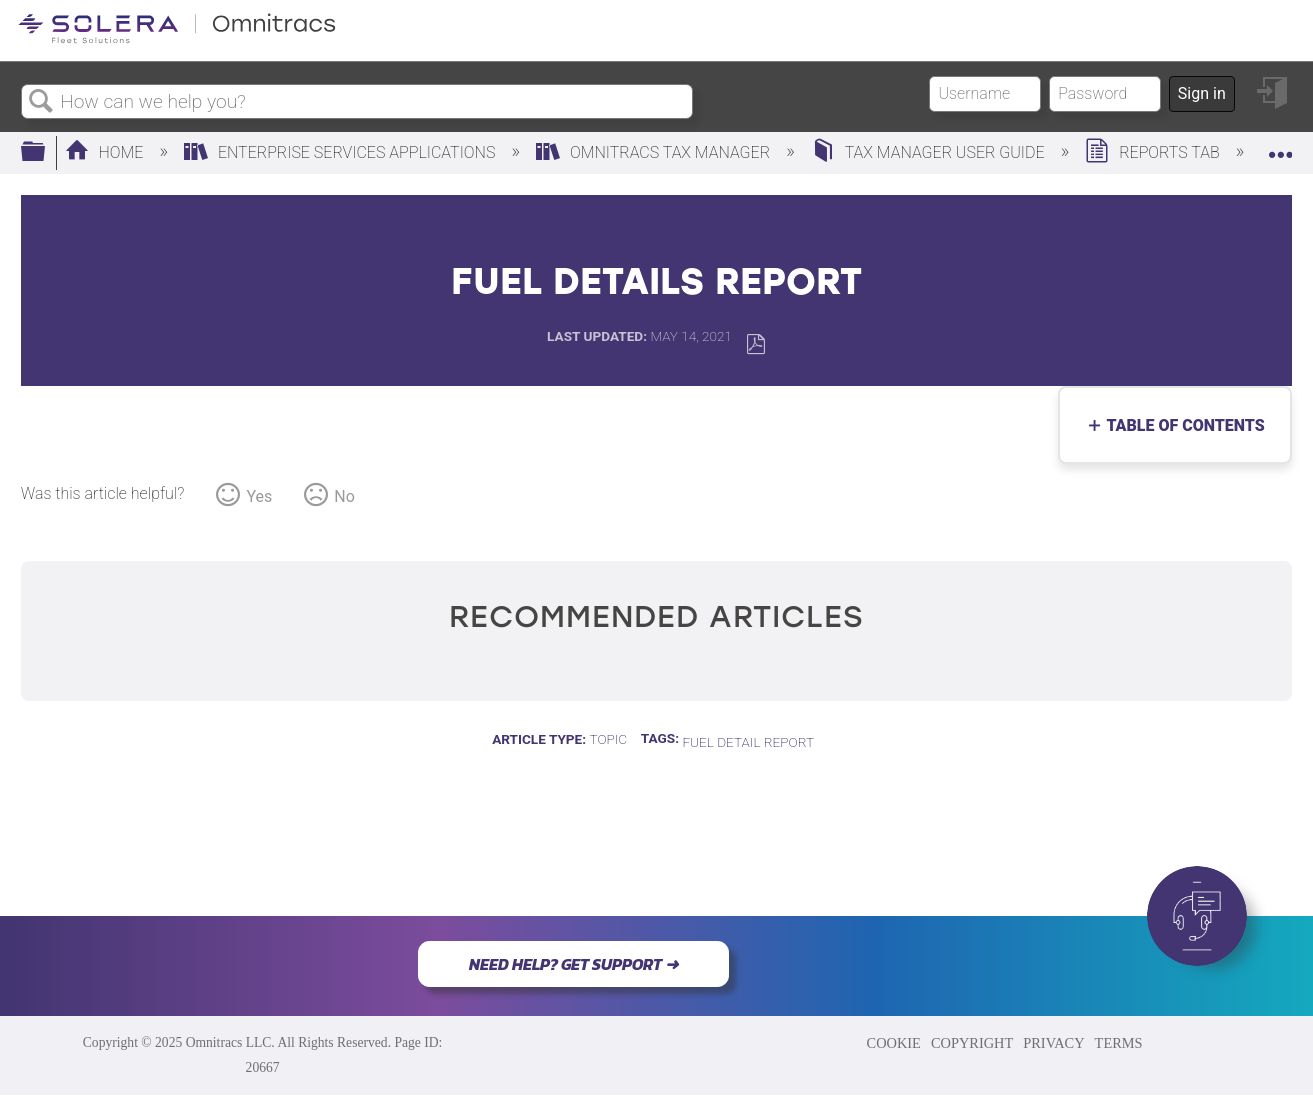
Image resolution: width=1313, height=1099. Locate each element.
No (344, 496)
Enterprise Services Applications (341, 152)
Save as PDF (755, 344)
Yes (259, 496)
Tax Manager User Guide (930, 152)
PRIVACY (1053, 1043)
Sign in (1202, 93)
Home (106, 152)
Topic (608, 739)
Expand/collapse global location (1280, 147)
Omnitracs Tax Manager (655, 152)
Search (41, 102)
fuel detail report (748, 742)
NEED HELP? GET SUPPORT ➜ (573, 964)
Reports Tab (1154, 152)
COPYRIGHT (972, 1043)
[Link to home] (177, 39)
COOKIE (894, 1043)
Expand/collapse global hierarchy (46, 153)
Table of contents (1180, 425)
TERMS (1119, 1043)
